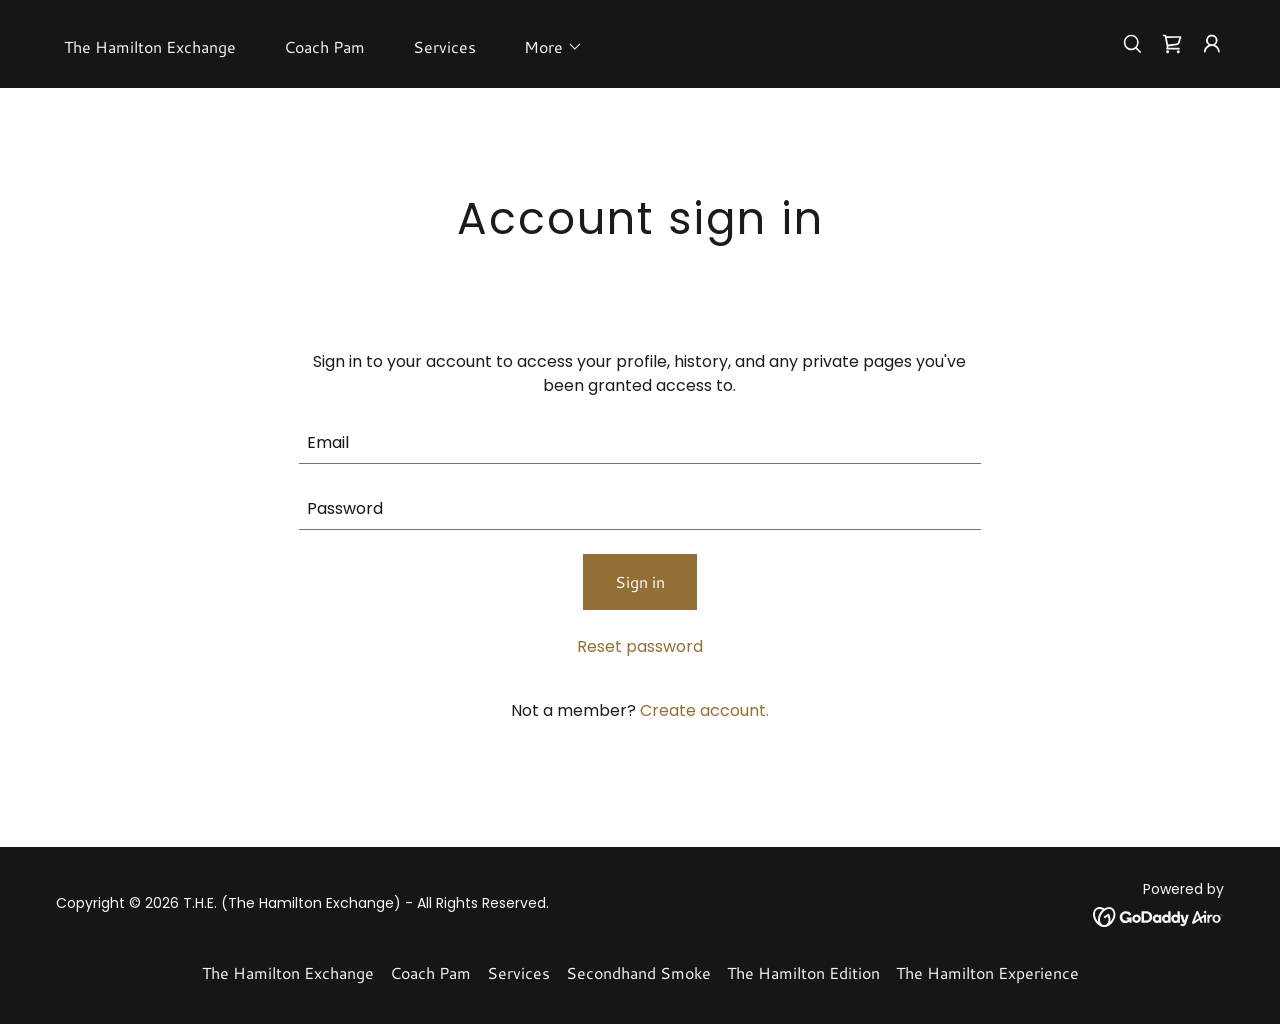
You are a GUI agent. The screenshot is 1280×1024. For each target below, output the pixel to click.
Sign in (640, 581)
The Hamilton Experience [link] (987, 972)
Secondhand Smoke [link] (638, 972)
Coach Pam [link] (324, 46)
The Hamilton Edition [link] (803, 972)
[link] (1172, 44)
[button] (545, 47)
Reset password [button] (640, 646)
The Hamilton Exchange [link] (150, 46)
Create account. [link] (704, 710)
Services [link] (444, 46)
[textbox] (640, 443)
